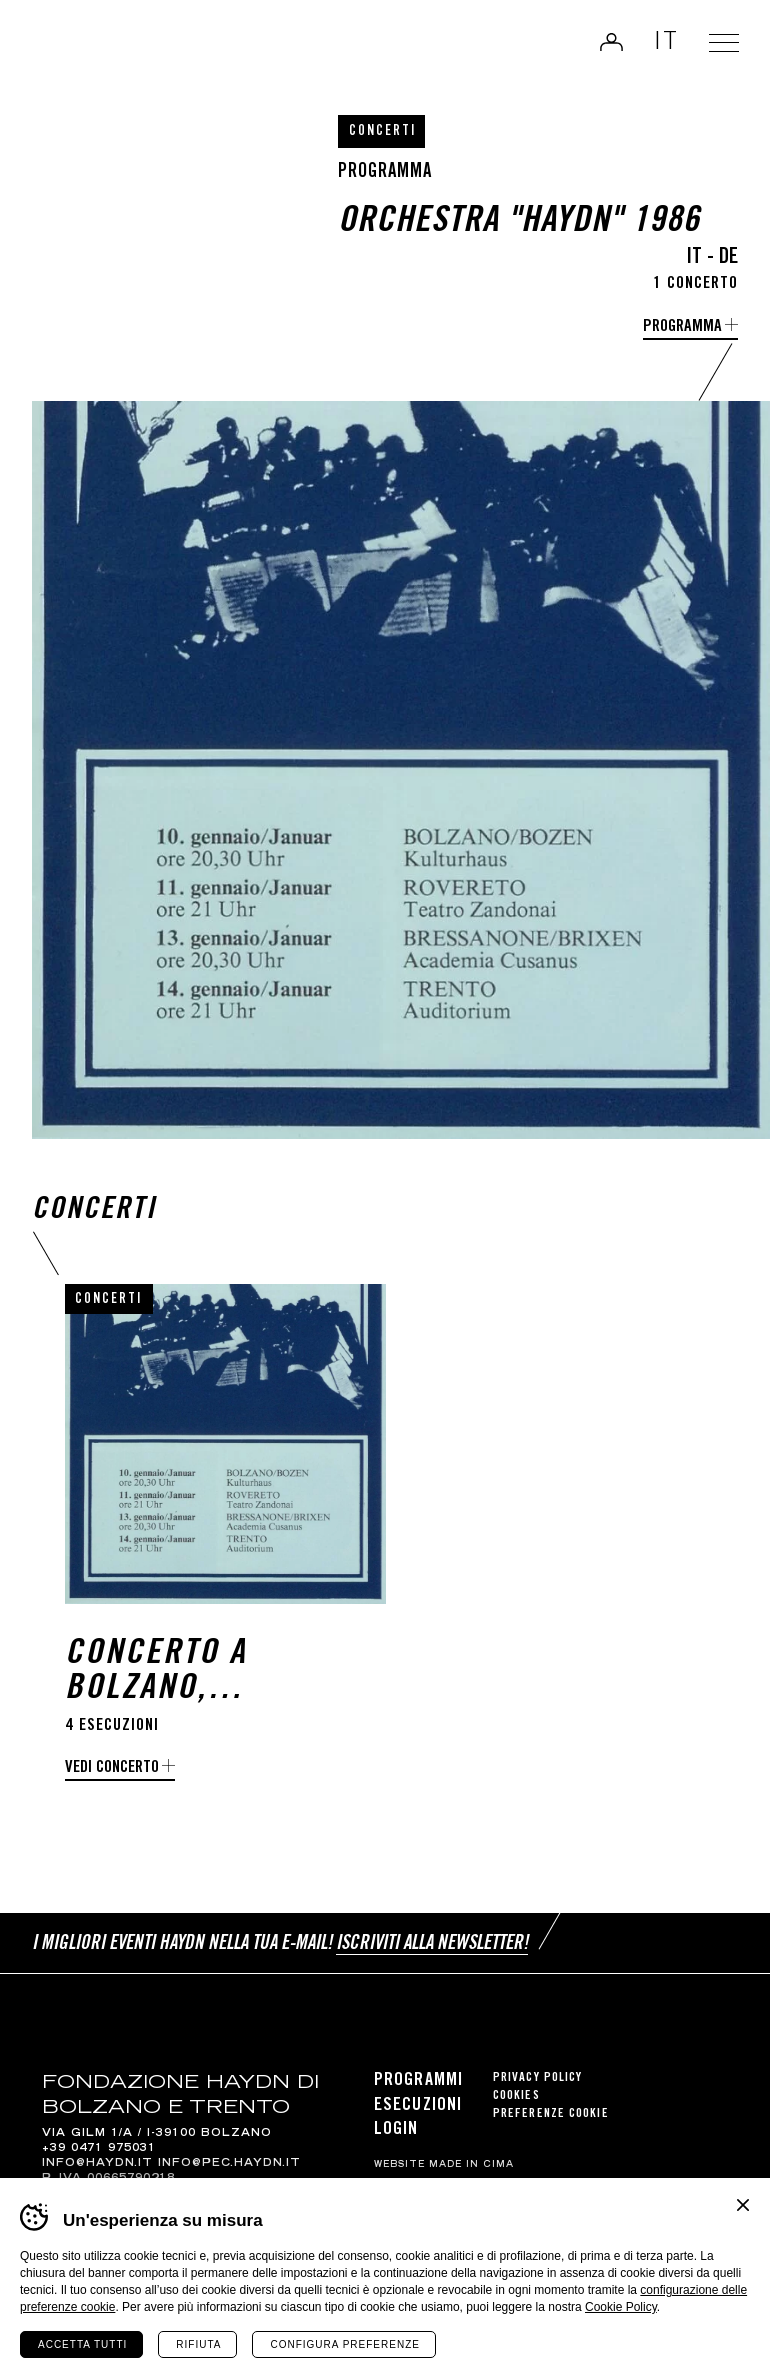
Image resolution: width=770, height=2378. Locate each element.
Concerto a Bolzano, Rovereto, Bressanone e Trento (174, 1673)
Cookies (516, 2096)
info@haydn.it (97, 2164)
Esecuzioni (418, 2106)
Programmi (418, 2081)
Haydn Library (85, 49)
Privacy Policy (537, 2078)
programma (682, 327)
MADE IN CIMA (471, 2165)
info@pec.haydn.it (229, 2164)
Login (607, 44)
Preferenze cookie (551, 2114)
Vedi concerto (112, 1768)
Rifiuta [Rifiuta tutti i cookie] (198, 2344)
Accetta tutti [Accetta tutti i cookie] (82, 2344)
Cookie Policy (621, 2307)
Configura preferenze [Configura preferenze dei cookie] (344, 2344)
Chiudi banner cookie (743, 2205)
